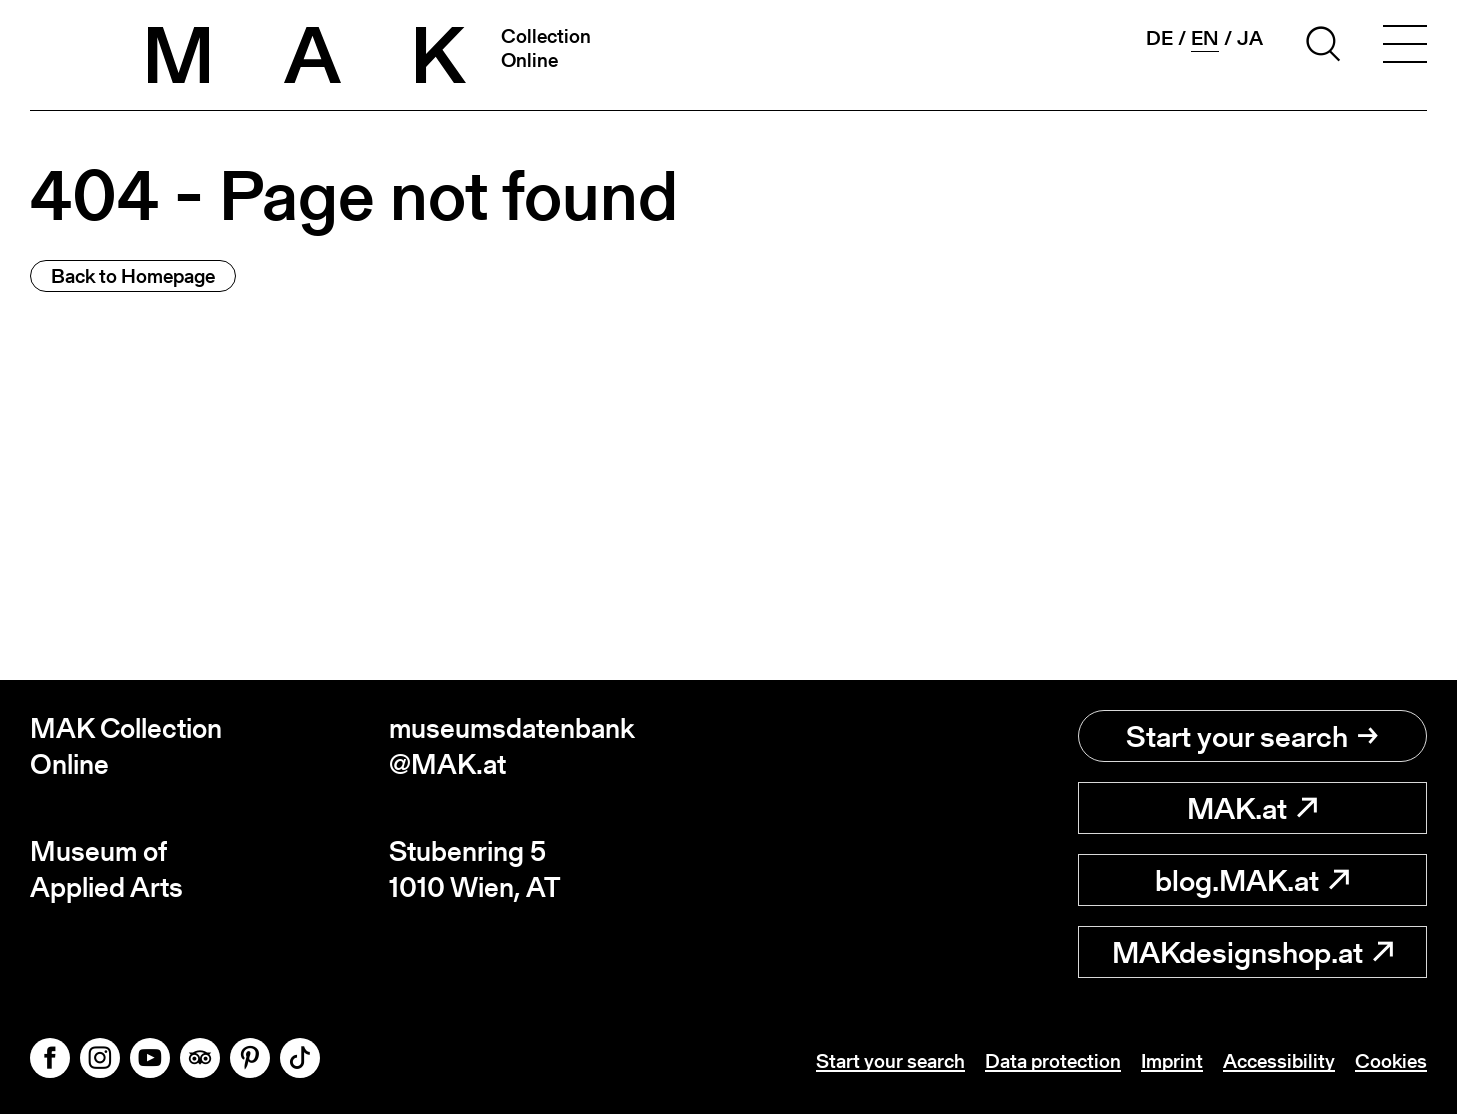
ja (1250, 38)
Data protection (1053, 1061)
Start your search (1252, 736)
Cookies (1391, 1061)
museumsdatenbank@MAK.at (512, 746)
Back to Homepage (133, 276)
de (1159, 38)
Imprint (1172, 1061)
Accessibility (1279, 1061)
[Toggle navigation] (1405, 47)
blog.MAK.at (1252, 880)
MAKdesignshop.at (1252, 952)
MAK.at (1252, 808)
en (1205, 38)
